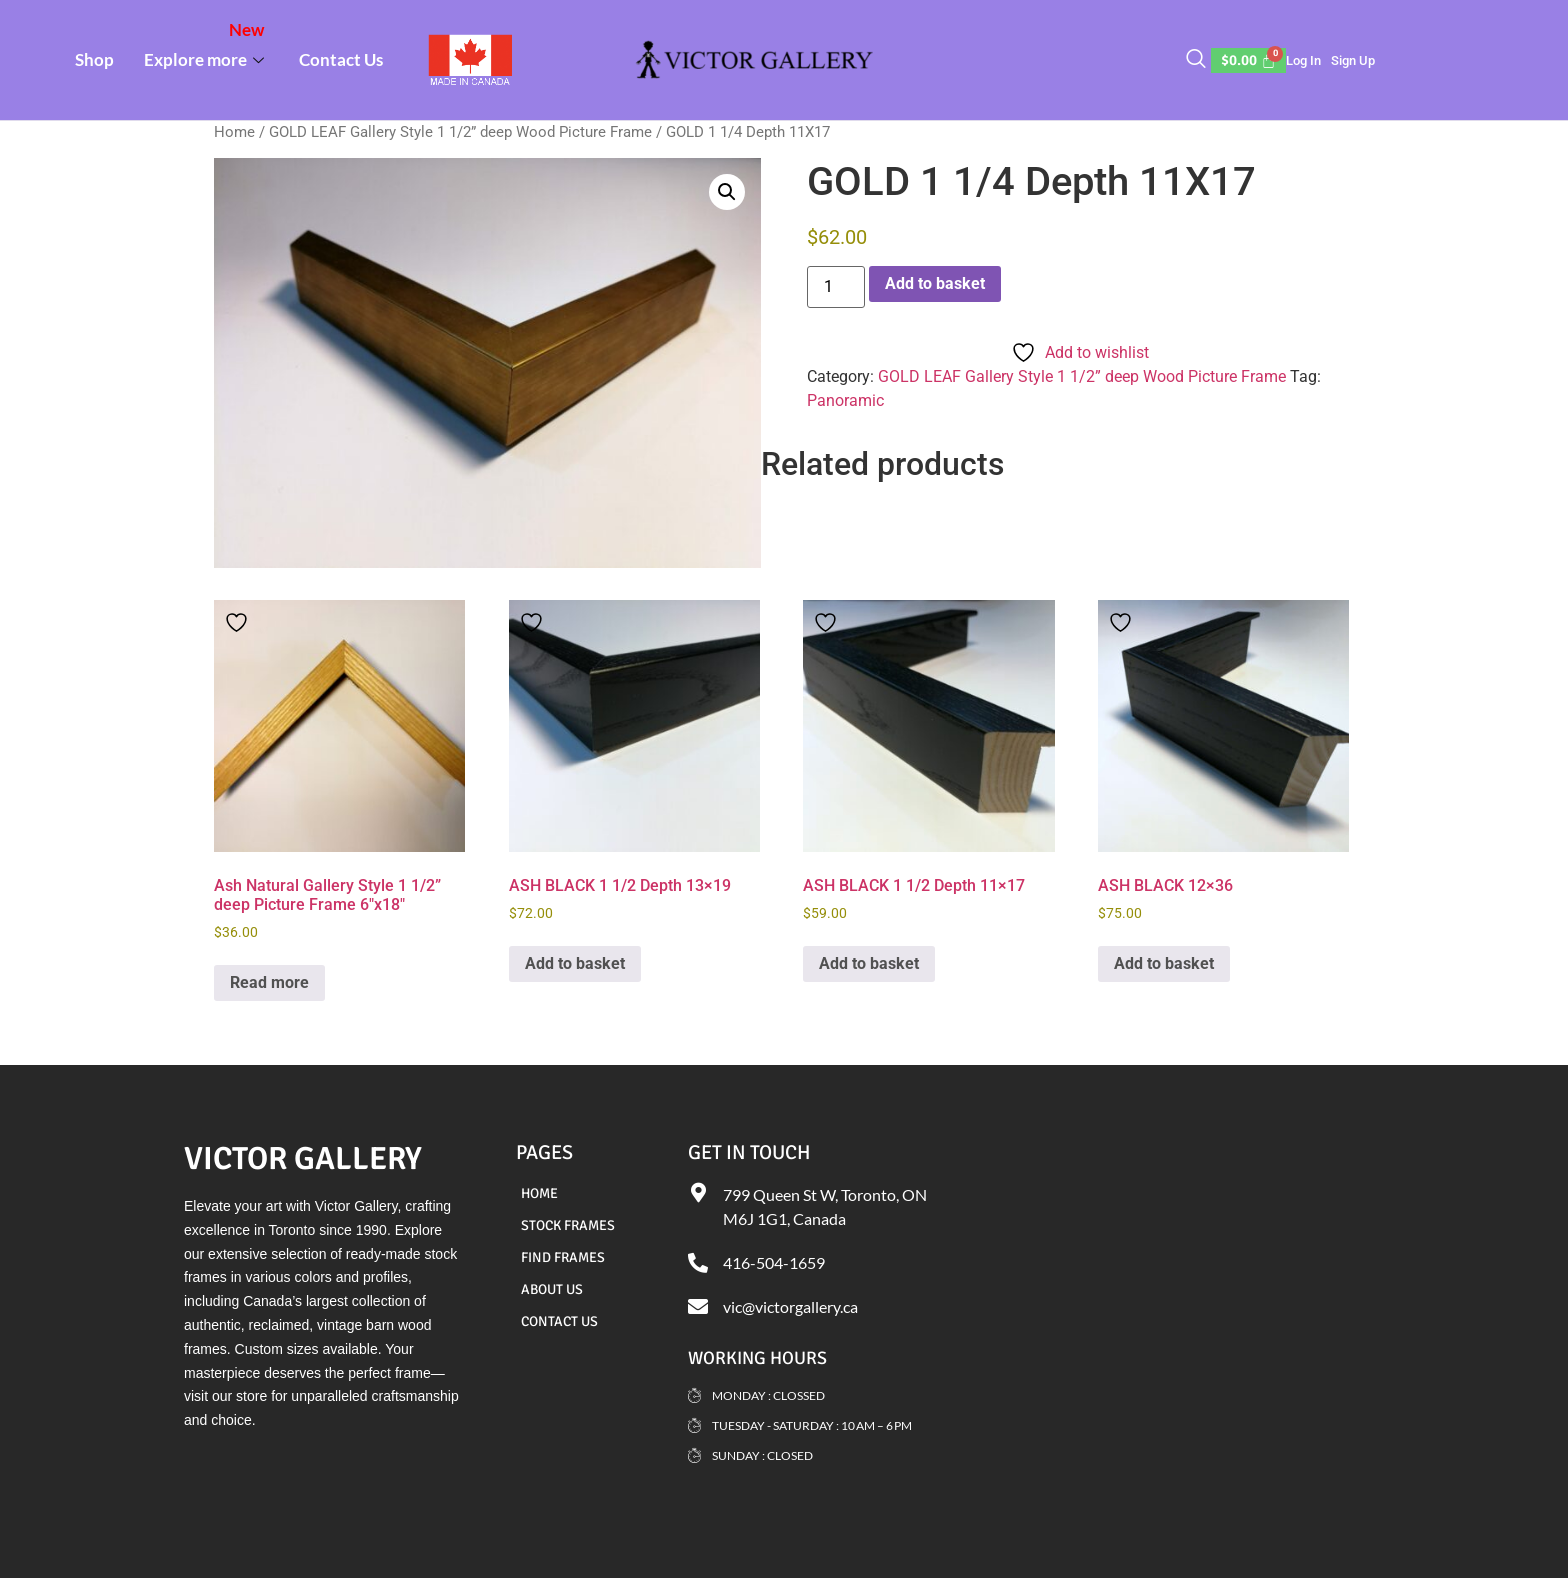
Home (234, 132)
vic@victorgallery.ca (790, 1306)
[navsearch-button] (1196, 60)
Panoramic (845, 400)
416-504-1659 (774, 1262)
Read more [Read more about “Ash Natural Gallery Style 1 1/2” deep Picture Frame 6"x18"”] (269, 982)
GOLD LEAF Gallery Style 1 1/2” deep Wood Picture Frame (460, 132)
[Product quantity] (836, 287)
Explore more (206, 45)
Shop (94, 59)
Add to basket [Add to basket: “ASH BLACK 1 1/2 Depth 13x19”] (575, 963)
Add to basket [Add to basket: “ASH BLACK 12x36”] (1164, 963)
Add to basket (935, 283)
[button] (727, 192)
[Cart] (1249, 60)
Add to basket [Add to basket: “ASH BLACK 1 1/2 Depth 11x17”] (869, 963)
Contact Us (341, 59)
